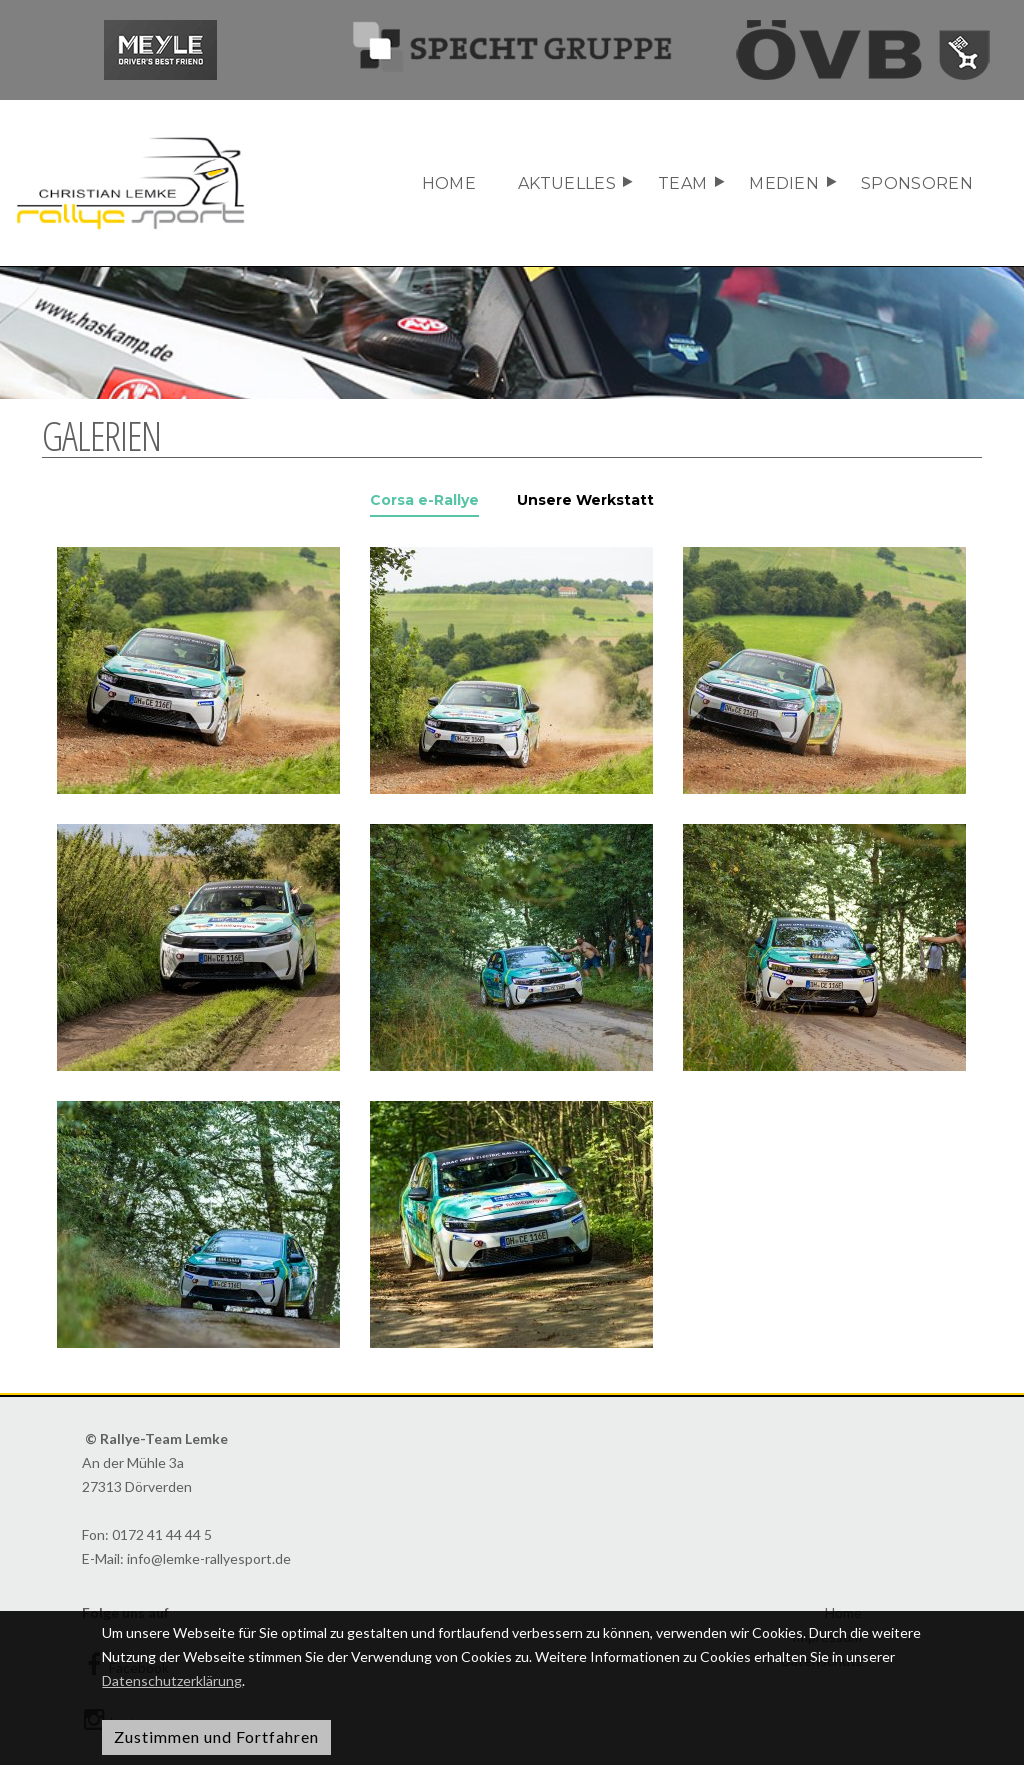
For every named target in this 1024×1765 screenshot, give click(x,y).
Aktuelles (567, 183)
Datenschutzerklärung (172, 1680)
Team (682, 183)
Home (449, 183)
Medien (784, 183)
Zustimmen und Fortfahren (216, 1736)
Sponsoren (917, 183)
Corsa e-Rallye (424, 500)
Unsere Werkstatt (585, 500)
